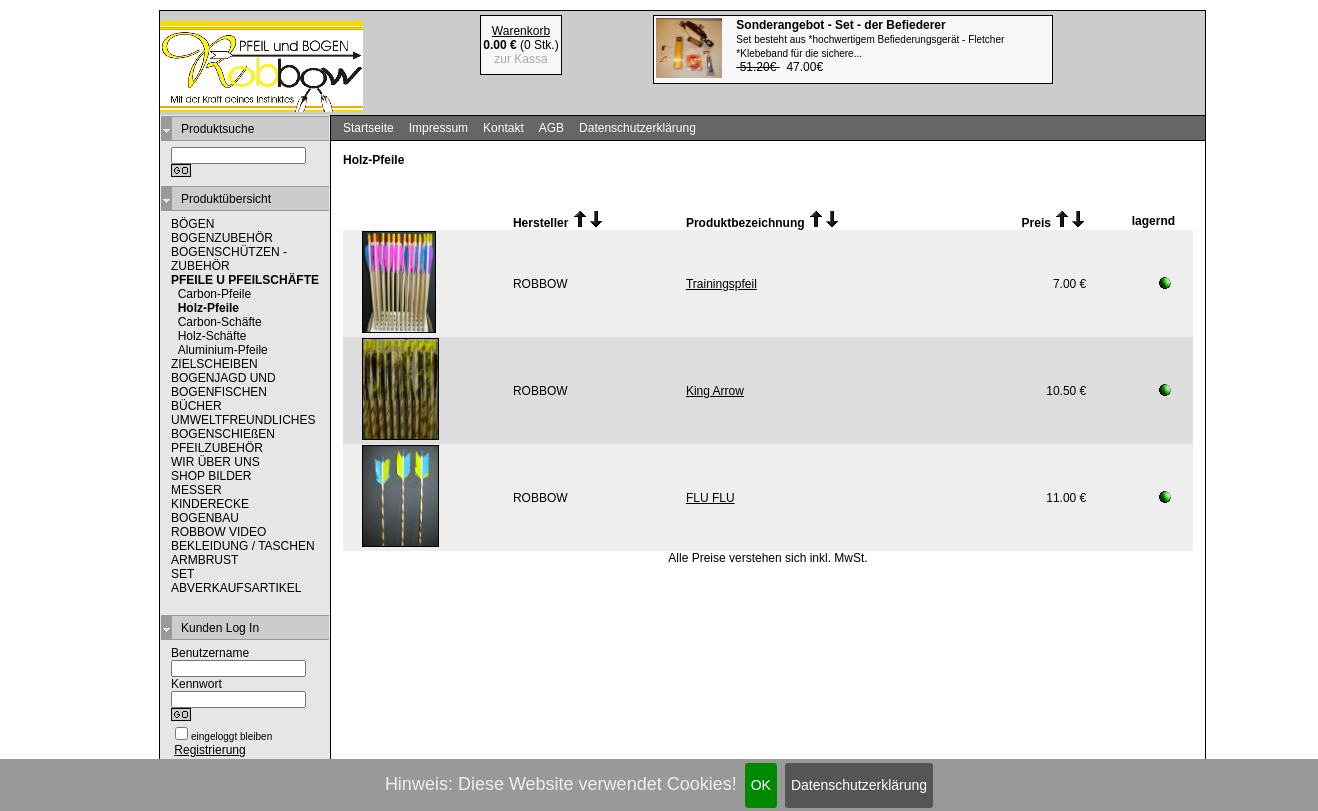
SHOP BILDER (211, 476)
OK (761, 785)
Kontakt (503, 128)
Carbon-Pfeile (214, 294)
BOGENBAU (205, 518)
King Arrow (715, 391)
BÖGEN (192, 224)
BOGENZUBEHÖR (222, 238)
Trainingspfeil (721, 284)
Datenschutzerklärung (859, 785)
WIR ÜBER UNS (215, 462)
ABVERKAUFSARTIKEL (236, 588)
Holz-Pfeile (208, 308)
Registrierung (209, 750)
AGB (551, 128)
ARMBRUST (204, 560)
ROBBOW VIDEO (218, 532)
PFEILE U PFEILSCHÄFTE (245, 280)
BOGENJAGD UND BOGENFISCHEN (223, 385)
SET (182, 574)
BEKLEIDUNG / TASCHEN (243, 546)
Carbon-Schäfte (220, 322)
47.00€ (870, 46)
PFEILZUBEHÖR (217, 448)
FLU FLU (710, 498)
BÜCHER (196, 406)
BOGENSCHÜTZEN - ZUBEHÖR (229, 259)
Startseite (368, 128)
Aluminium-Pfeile (223, 350)
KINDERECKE (210, 504)
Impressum (438, 128)
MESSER (196, 490)
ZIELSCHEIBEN (214, 364)
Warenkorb (521, 31)
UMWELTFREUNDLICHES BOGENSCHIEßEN (243, 427)
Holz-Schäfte (212, 336)
